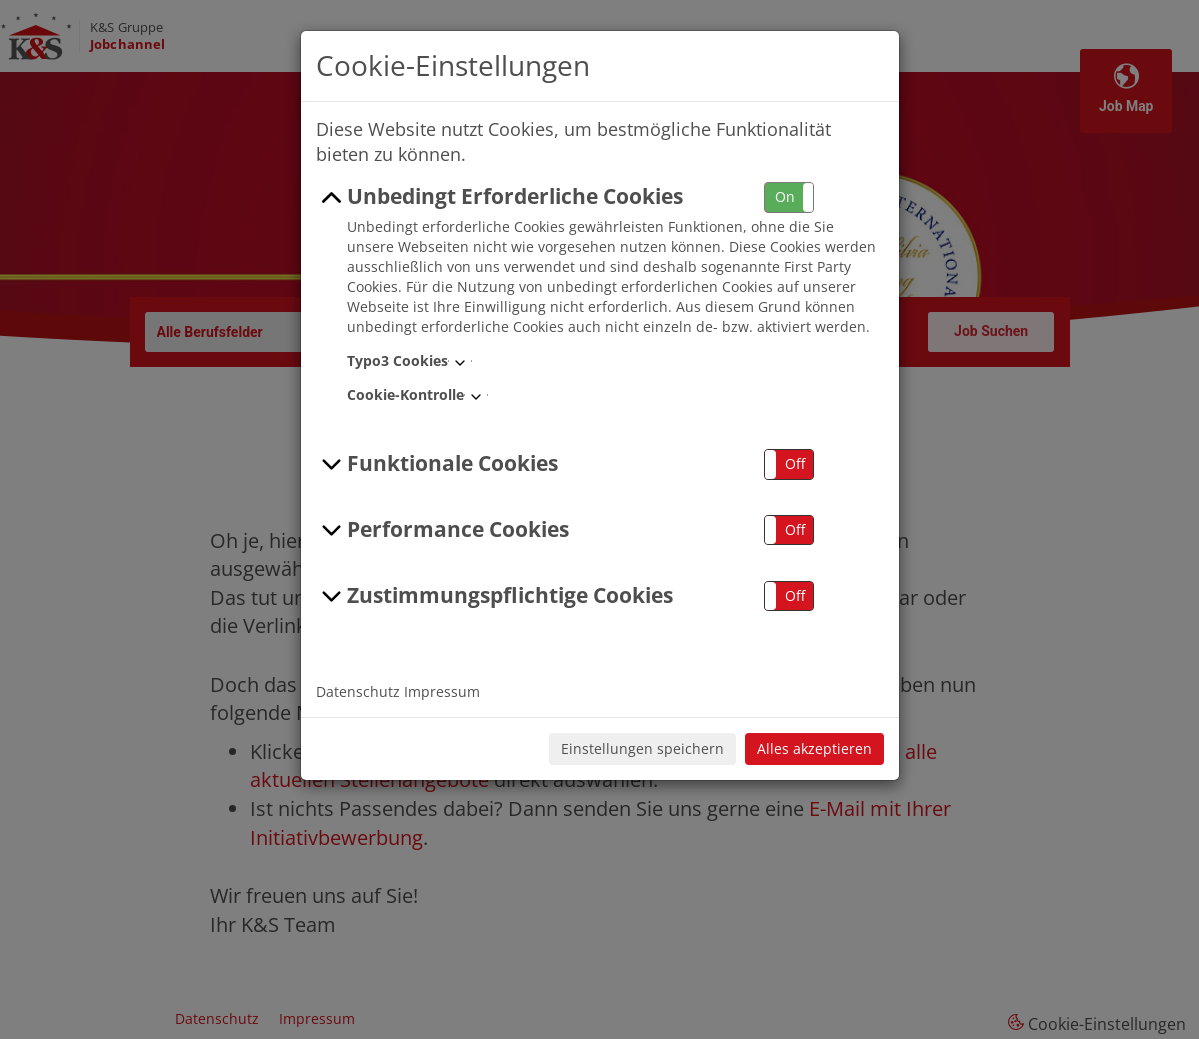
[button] (789, 197)
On (785, 196)
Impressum (442, 691)
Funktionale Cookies (437, 464)
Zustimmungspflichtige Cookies (495, 596)
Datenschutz (358, 691)
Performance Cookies (443, 530)
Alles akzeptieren (814, 748)
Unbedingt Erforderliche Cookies (500, 197)
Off (795, 463)
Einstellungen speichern (642, 748)
